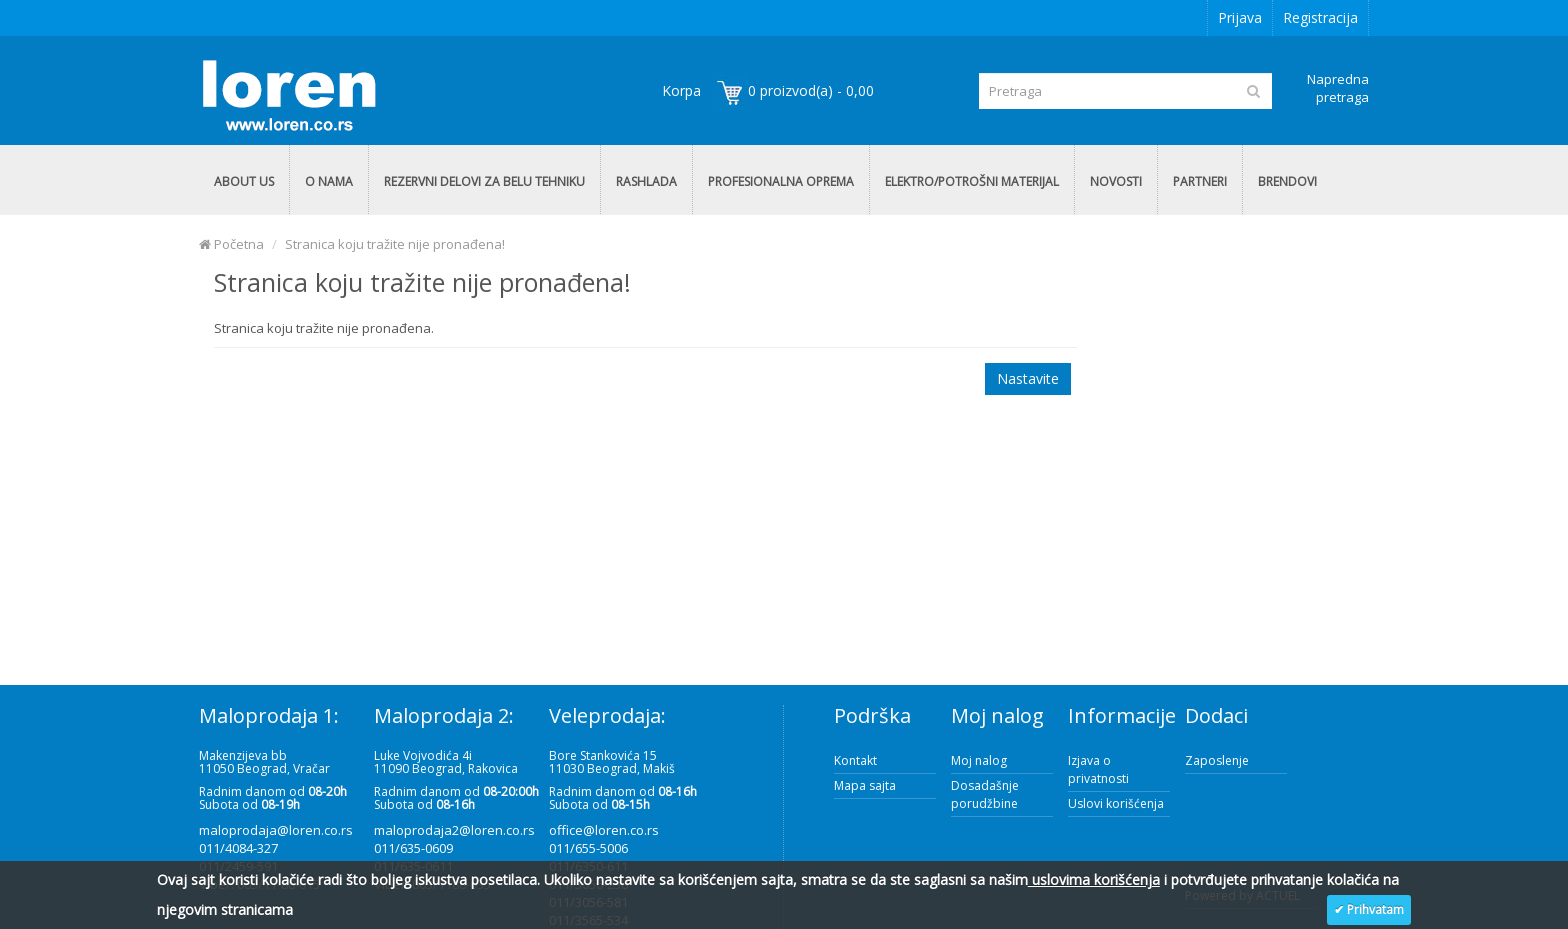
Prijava (1240, 17)
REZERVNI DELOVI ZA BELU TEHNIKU (484, 181)
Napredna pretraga (1338, 88)
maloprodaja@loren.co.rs (276, 830)
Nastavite (1028, 378)
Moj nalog (979, 760)
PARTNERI (1200, 181)
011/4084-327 (238, 848)
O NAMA (329, 181)
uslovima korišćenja (1094, 879)
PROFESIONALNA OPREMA (781, 181)
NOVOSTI (1116, 181)
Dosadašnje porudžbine (985, 794)
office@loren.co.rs (604, 830)
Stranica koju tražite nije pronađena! (395, 244)
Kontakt (855, 760)
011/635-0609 (413, 848)
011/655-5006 (588, 848)
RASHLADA (646, 181)
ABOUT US (244, 181)
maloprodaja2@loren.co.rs (454, 830)
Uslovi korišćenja (1116, 803)
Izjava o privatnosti (1098, 769)
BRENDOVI (1287, 181)
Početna (231, 244)
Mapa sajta (865, 785)
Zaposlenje (1217, 760)
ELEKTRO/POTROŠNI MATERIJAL (972, 181)
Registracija (1320, 17)
